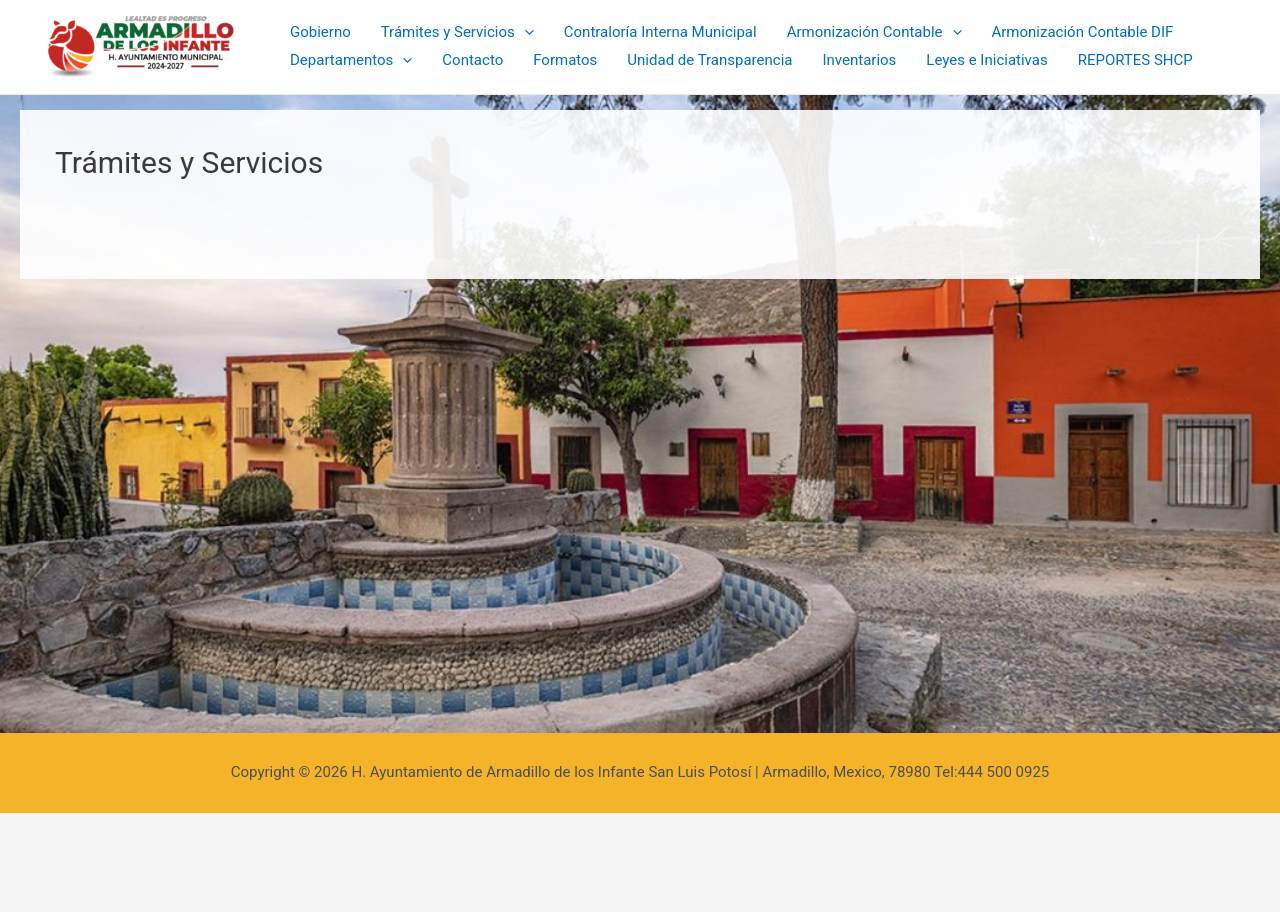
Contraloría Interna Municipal (660, 32)
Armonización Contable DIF (1083, 32)
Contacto (472, 60)
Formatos (565, 60)
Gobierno (320, 32)
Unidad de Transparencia (709, 60)
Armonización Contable (874, 33)
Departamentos (351, 61)
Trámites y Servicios (457, 33)
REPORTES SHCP (1135, 60)
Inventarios (859, 60)
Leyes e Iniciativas (986, 60)
